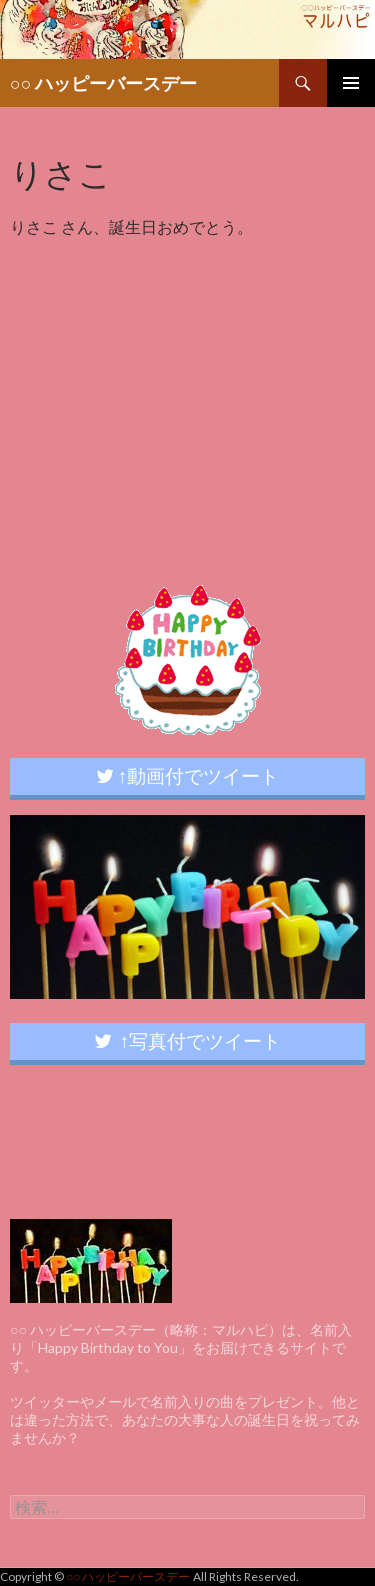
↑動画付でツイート (188, 775)
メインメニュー (351, 83)
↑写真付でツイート (188, 1040)
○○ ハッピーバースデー (103, 83)
